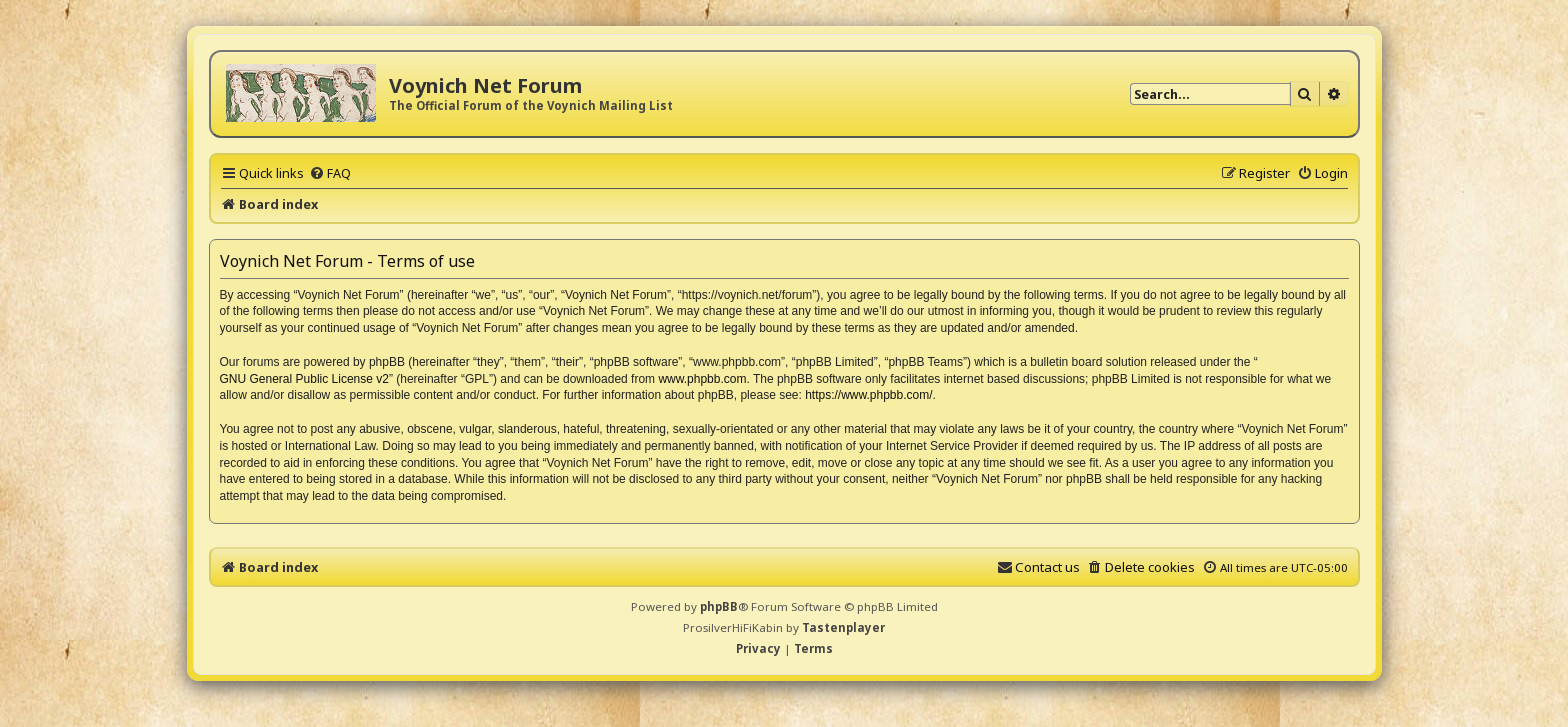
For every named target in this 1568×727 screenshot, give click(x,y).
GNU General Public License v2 (304, 379)
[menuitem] (330, 173)
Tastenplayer (843, 627)
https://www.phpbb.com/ (868, 395)
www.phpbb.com (702, 379)
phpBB (719, 606)
